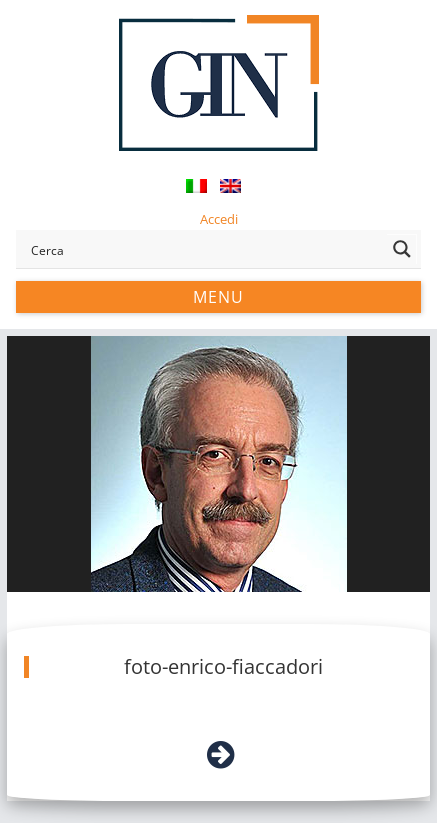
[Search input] (204, 249)
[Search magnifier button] (402, 249)
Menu (218, 297)
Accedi (219, 219)
